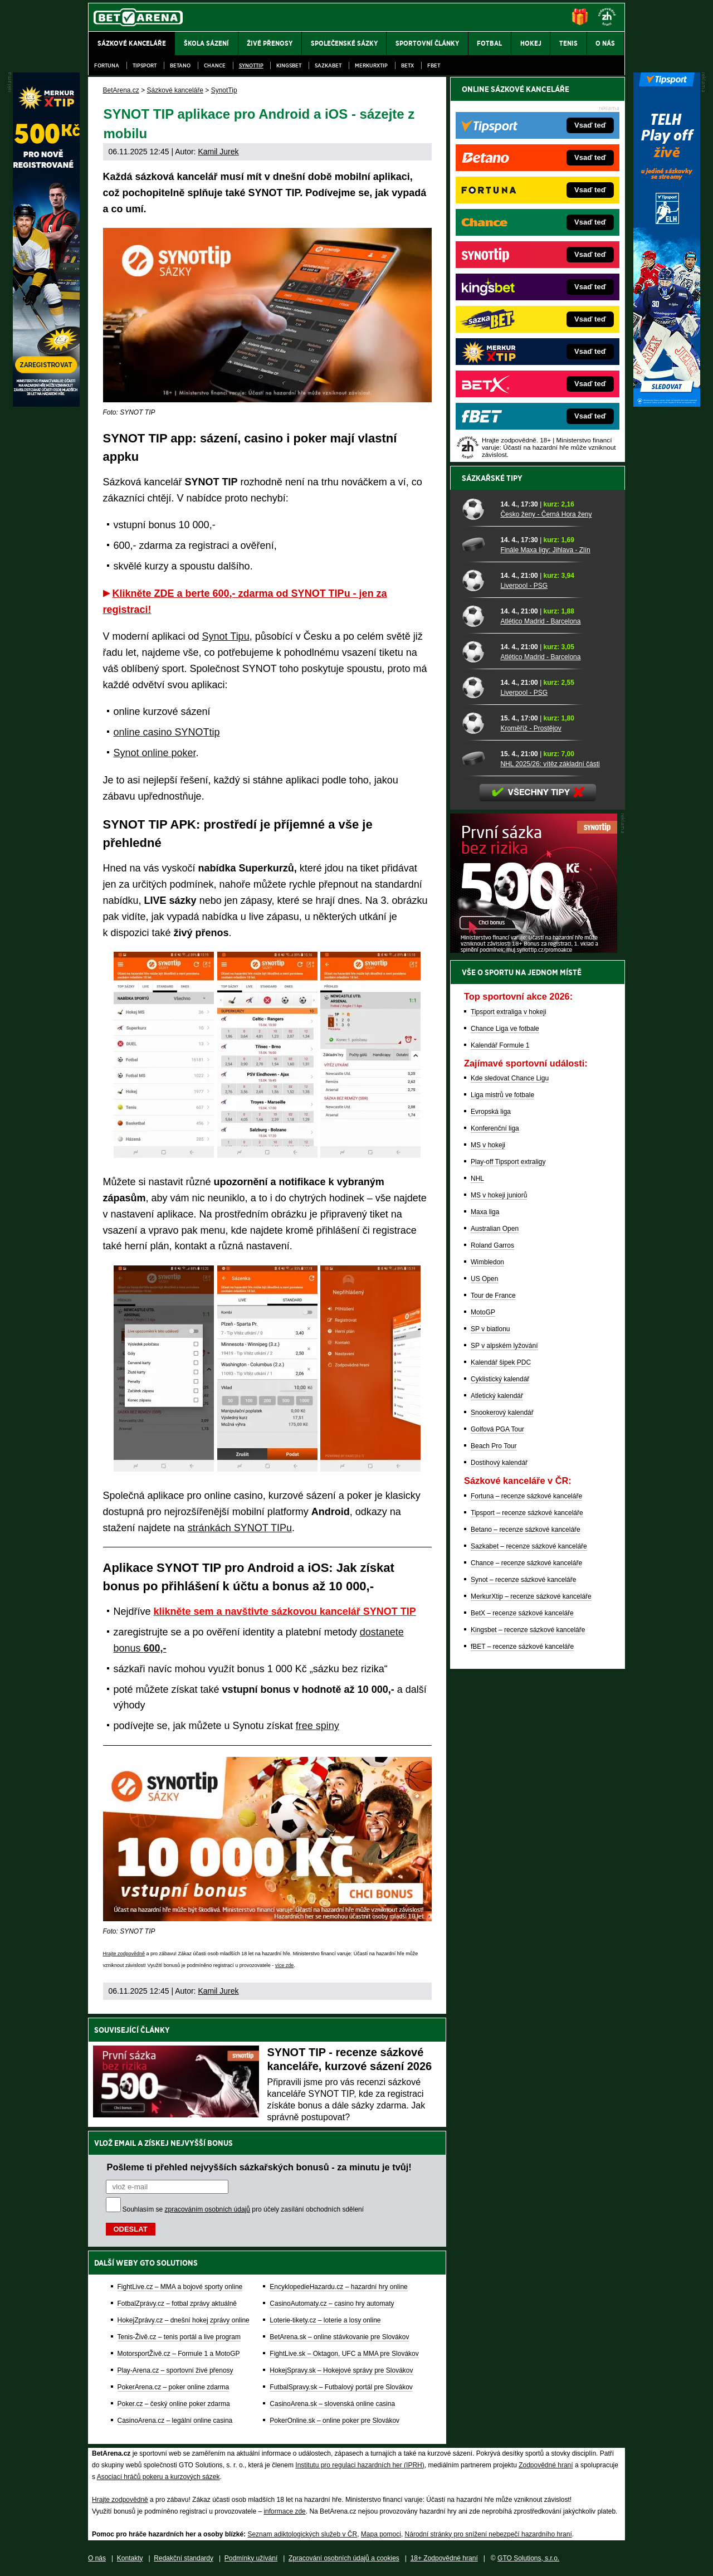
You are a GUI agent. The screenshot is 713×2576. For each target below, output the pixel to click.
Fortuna (106, 65)
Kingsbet (288, 65)
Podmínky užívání (250, 2558)
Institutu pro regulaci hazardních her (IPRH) (359, 2465)
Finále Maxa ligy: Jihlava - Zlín (545, 550)
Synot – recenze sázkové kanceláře (523, 1580)
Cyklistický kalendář (500, 1379)
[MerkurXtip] (46, 404)
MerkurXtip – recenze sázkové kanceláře (531, 1596)
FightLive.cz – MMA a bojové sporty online (180, 2287)
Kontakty (130, 2558)
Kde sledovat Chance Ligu (510, 1078)
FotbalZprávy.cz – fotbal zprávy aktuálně (177, 2303)
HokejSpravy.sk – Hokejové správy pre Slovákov (341, 2370)
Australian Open (495, 1229)
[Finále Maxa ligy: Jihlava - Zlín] (477, 544)
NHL (477, 1178)
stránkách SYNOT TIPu (240, 1527)
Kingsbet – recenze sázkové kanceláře (528, 1630)
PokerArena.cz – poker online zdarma (173, 2387)
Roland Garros (492, 1245)
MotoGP (483, 1312)
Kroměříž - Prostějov (530, 728)
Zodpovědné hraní (546, 2465)
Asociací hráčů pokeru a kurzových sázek (158, 2477)
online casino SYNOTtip (167, 732)
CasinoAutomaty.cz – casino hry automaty (332, 2303)
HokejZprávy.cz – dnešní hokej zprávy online (184, 2320)
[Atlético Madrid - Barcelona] (477, 615)
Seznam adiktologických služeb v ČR (302, 2534)
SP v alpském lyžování (504, 1346)
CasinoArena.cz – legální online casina (175, 2420)
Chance (215, 65)
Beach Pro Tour (494, 1446)
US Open (484, 1279)
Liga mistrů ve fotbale (502, 1095)
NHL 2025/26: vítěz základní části (549, 764)
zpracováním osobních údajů (207, 2209)
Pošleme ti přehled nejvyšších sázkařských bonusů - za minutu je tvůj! (259, 2167)
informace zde (284, 2511)
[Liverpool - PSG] (477, 580)
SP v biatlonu (490, 1329)
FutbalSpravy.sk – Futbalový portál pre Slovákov (341, 2387)
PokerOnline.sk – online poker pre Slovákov (334, 2420)
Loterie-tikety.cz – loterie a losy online (325, 2320)
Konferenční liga (495, 1128)
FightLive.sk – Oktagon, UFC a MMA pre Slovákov (344, 2354)
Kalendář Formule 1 (500, 1045)
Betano (180, 65)
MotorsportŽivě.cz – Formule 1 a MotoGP (179, 2354)
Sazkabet (328, 65)
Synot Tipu (226, 636)
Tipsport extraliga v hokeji (508, 1012)
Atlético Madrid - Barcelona (540, 621)
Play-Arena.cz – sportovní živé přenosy (175, 2370)
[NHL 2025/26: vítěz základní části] (477, 758)
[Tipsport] (666, 404)
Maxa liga (485, 1212)
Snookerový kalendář (502, 1412)
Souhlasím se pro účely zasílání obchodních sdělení (243, 2209)
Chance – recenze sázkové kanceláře (526, 1563)
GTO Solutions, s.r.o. (528, 2558)
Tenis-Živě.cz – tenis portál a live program (179, 2337)
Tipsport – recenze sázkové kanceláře (527, 1513)
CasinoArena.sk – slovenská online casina (332, 2404)
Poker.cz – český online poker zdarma (174, 2404)
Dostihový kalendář (499, 1463)
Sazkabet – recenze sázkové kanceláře (529, 1546)
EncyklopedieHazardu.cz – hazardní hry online (338, 2287)
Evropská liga (491, 1112)
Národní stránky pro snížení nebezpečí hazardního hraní (488, 2534)
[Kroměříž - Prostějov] (477, 722)
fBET (433, 65)
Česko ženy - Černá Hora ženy (546, 514)
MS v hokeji (488, 1145)
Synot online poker (155, 752)
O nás (97, 2558)
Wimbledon (487, 1262)
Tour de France (493, 1295)
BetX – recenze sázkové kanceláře (522, 1613)
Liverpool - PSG (524, 586)
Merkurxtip (371, 65)
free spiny (317, 1725)
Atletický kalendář (497, 1396)
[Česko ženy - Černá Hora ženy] (477, 508)
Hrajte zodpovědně (124, 1953)
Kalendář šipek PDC (501, 1362)
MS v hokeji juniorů (499, 1195)
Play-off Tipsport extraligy (508, 1162)
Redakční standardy (183, 2558)
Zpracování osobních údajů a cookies (344, 2558)
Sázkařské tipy (492, 478)
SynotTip (251, 65)
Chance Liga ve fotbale (505, 1029)
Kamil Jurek (218, 151)
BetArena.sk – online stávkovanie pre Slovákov (339, 2337)
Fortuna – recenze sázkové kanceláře (526, 1496)
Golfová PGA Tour (497, 1429)
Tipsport (145, 65)
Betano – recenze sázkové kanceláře (525, 1529)
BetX (407, 65)
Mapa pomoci (381, 2534)
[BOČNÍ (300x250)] (533, 950)
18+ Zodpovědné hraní (444, 2558)
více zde (284, 1965)
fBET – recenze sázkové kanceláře (522, 1646)
